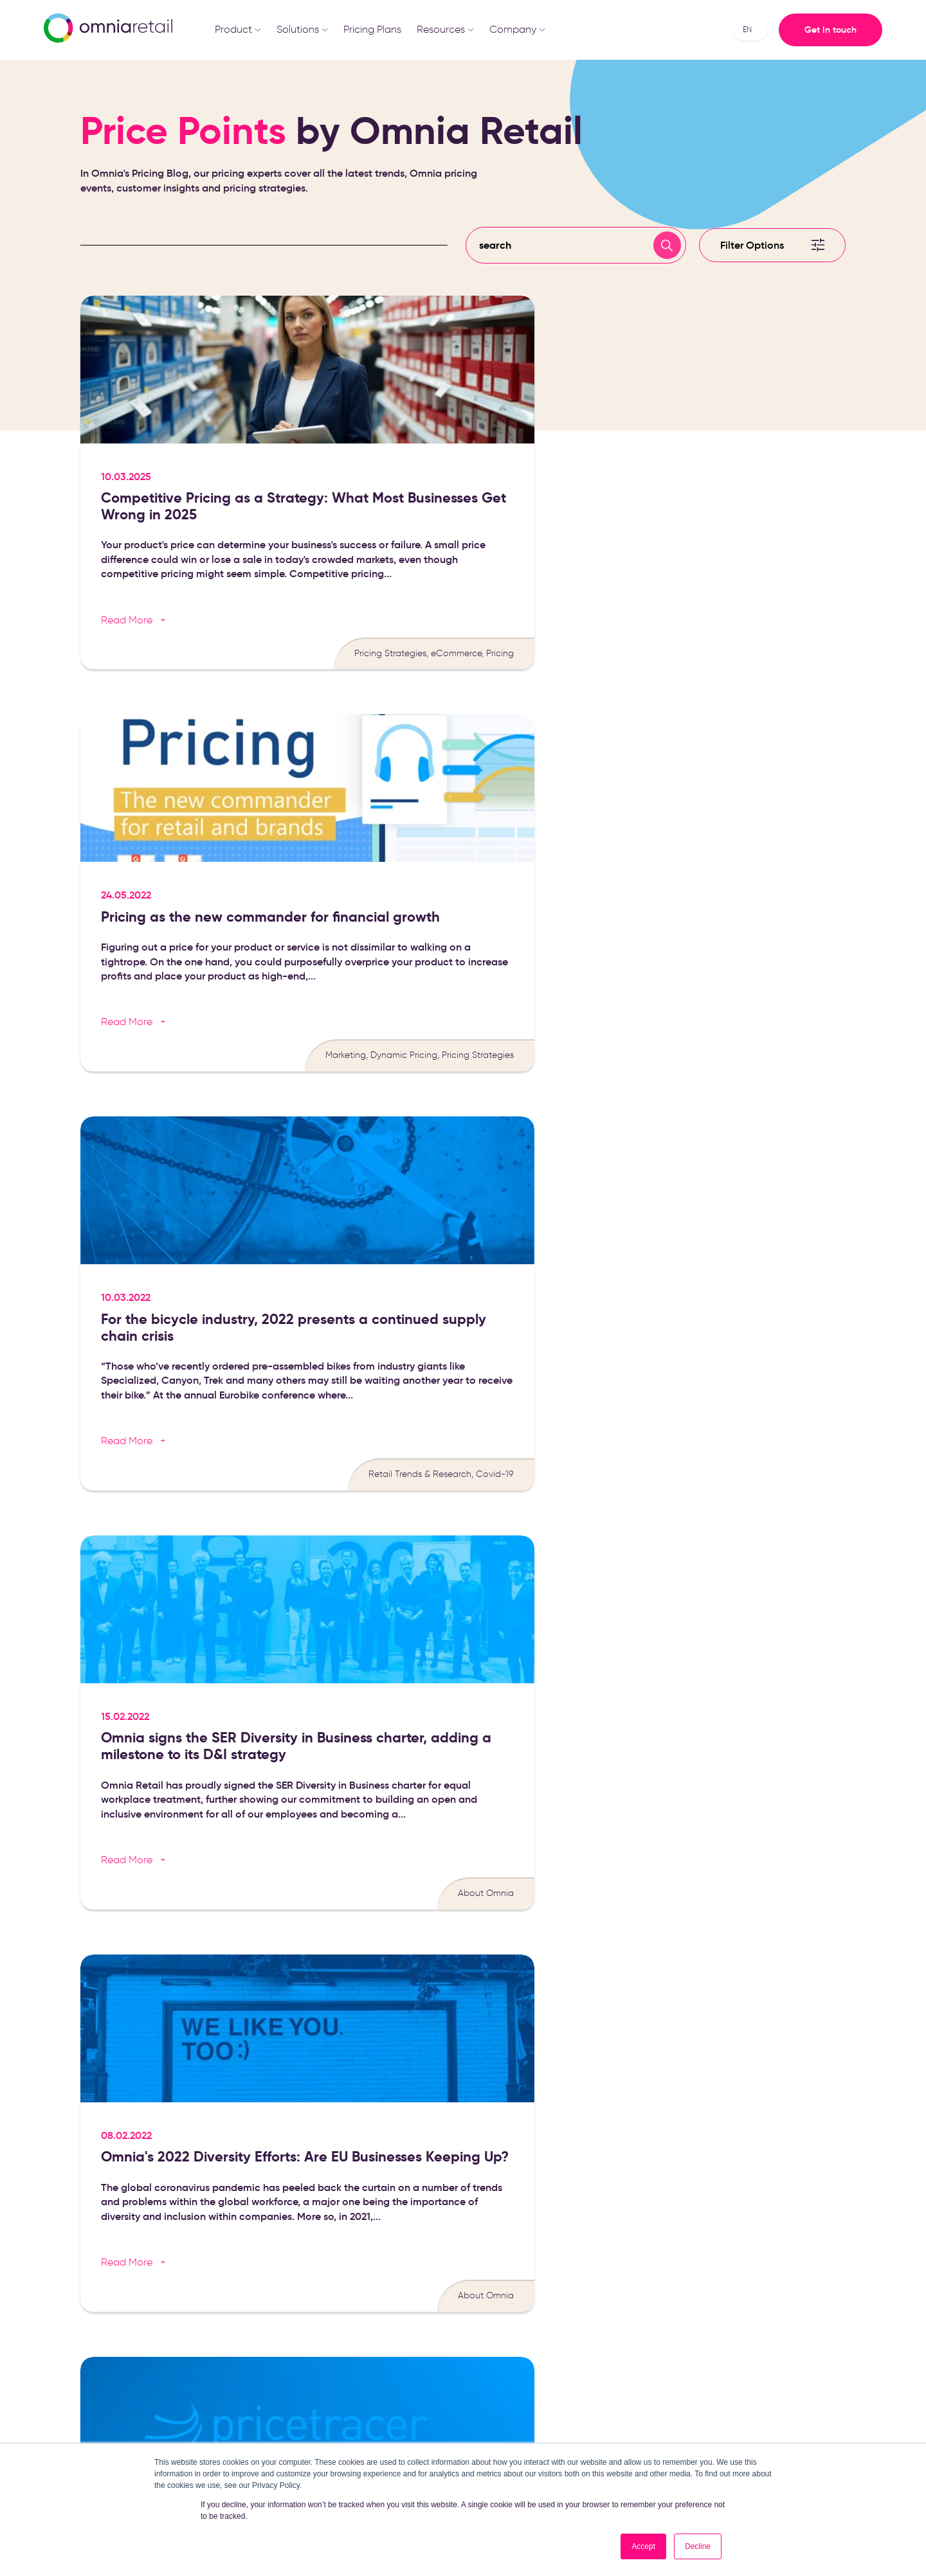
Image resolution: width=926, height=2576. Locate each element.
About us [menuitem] (630, 2253)
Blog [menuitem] (493, 2253)
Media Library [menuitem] (512, 2292)
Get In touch (830, 29)
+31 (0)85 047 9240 (780, 2326)
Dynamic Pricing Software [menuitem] (387, 2278)
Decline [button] (698, 2546)
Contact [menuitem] (630, 2330)
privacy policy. (508, 1969)
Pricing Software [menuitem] (388, 2253)
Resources (445, 29)
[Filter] (772, 259)
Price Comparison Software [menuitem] (391, 2337)
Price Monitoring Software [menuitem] (387, 2307)
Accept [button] (643, 2546)
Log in (628, 2369)
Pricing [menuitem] (626, 2350)
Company (517, 29)
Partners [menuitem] (628, 2311)
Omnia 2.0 (668, 2369)
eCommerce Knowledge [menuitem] (534, 2272)
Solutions (302, 29)
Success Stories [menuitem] (515, 2330)
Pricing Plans (372, 29)
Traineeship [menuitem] (635, 2292)
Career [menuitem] (626, 2272)
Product (238, 29)
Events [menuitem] (497, 2311)
